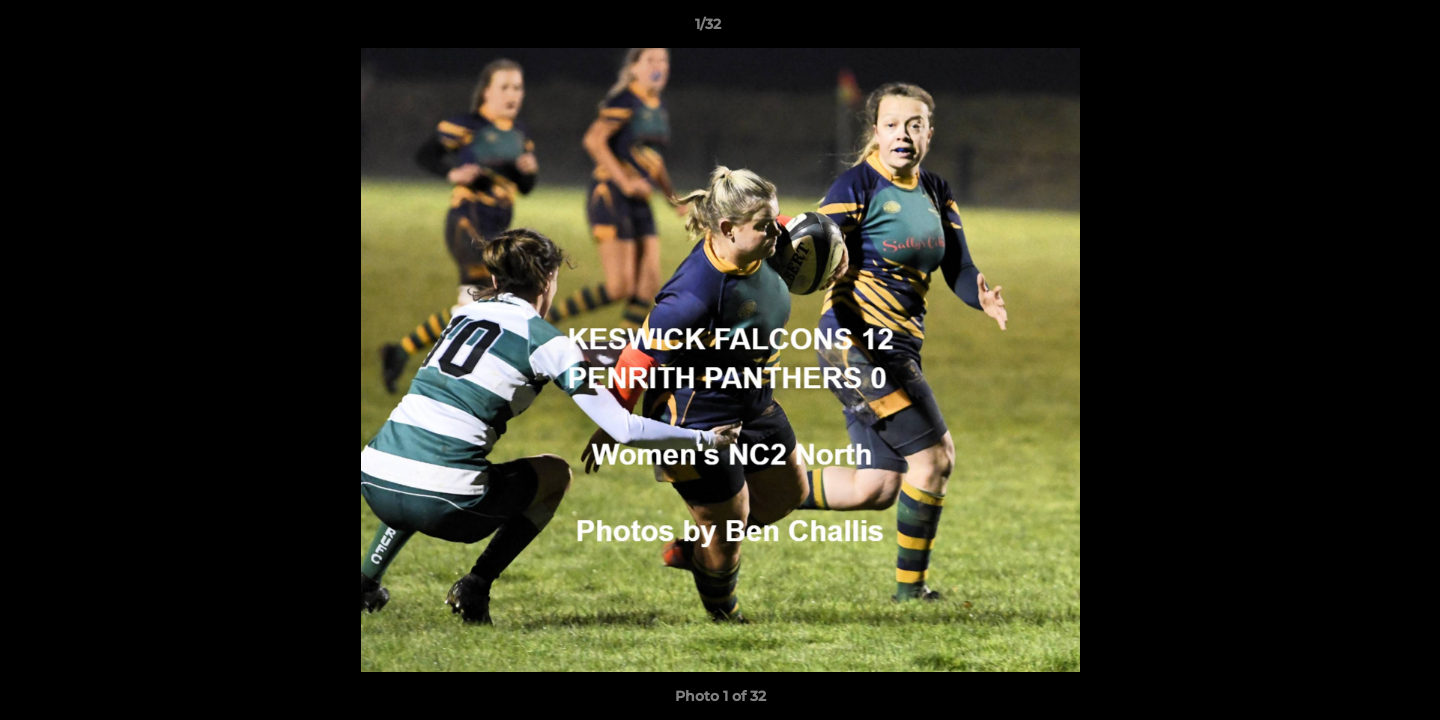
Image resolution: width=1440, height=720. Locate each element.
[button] (1356, 29)
